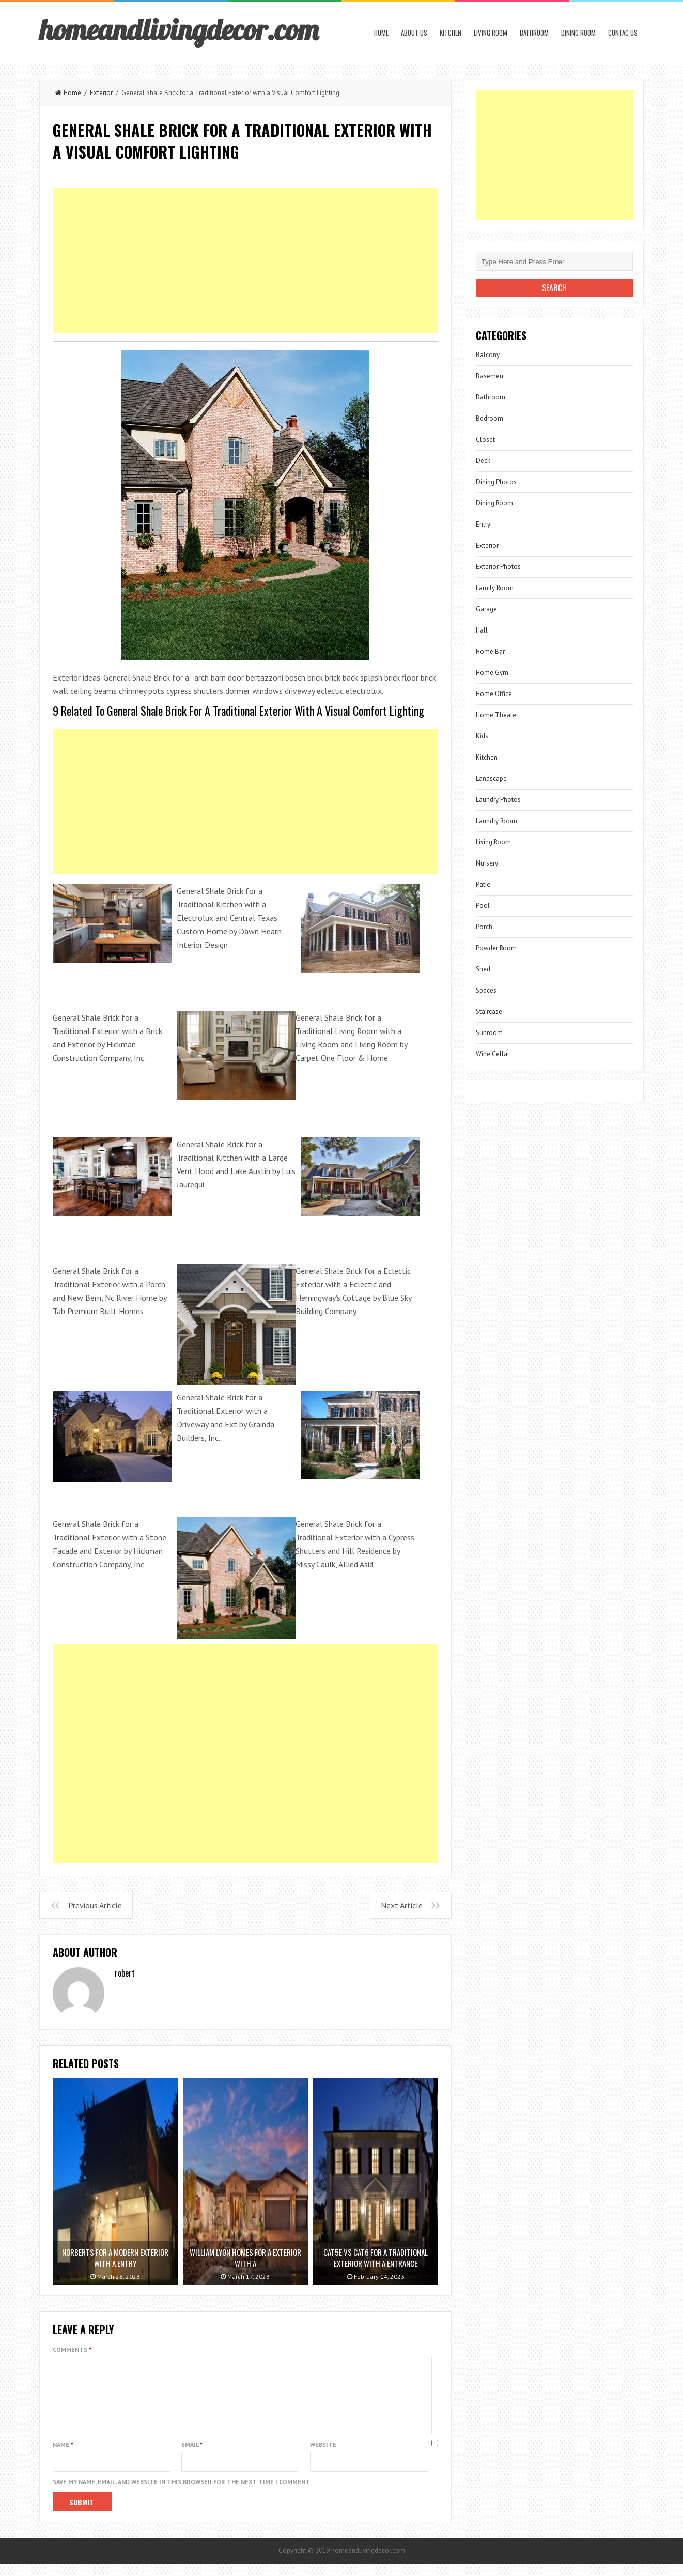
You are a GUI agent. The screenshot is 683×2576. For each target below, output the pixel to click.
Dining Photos (496, 481)
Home (381, 32)
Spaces (486, 990)
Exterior (101, 92)
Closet (485, 439)
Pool (483, 905)
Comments (72, 2349)
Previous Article (95, 1905)
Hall (482, 630)
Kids (482, 736)
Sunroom (489, 1032)
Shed (483, 969)
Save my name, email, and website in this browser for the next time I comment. (182, 2494)
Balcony (488, 354)
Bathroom (534, 32)
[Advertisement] (245, 260)
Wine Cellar (492, 1054)
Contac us (623, 32)
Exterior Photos (498, 566)
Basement (490, 376)
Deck (483, 460)
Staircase (489, 1011)
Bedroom (489, 418)
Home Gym (492, 672)
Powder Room (496, 948)
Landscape (491, 778)
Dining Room (578, 32)
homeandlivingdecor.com (178, 29)
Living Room (490, 32)
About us (414, 32)
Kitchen (450, 32)
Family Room (495, 587)
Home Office (494, 693)
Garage (486, 609)
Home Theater (497, 715)
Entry (483, 524)
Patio (483, 884)
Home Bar (490, 651)
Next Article (402, 1905)
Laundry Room (496, 820)
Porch (484, 926)
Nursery (487, 863)
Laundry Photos (498, 799)
